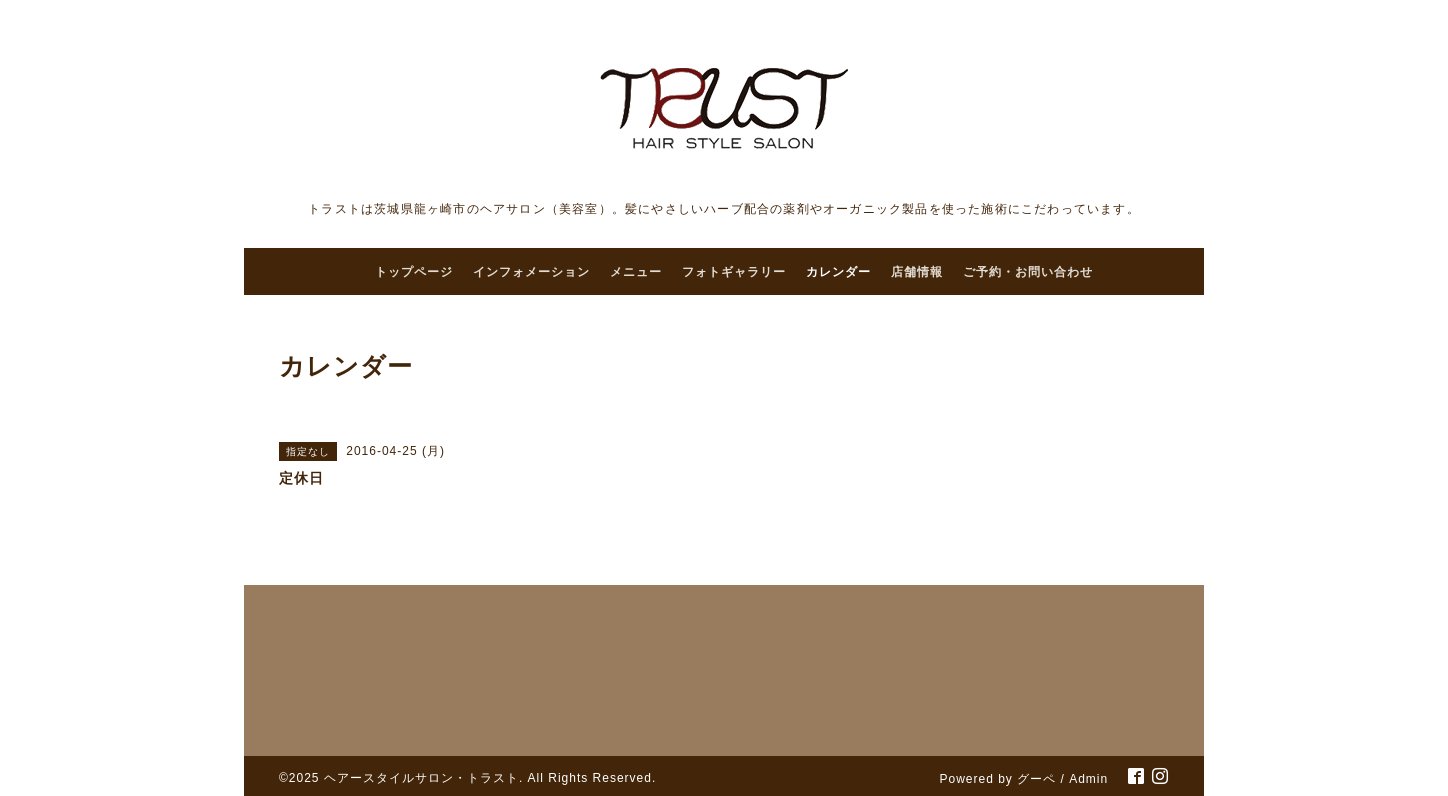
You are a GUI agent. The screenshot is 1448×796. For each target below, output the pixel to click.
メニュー (636, 272)
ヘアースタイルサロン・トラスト (421, 778)
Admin (1088, 779)
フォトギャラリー (734, 272)
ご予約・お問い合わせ (1028, 272)
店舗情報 (917, 272)
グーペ (1036, 779)
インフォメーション (531, 272)
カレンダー (838, 272)
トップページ (414, 272)
